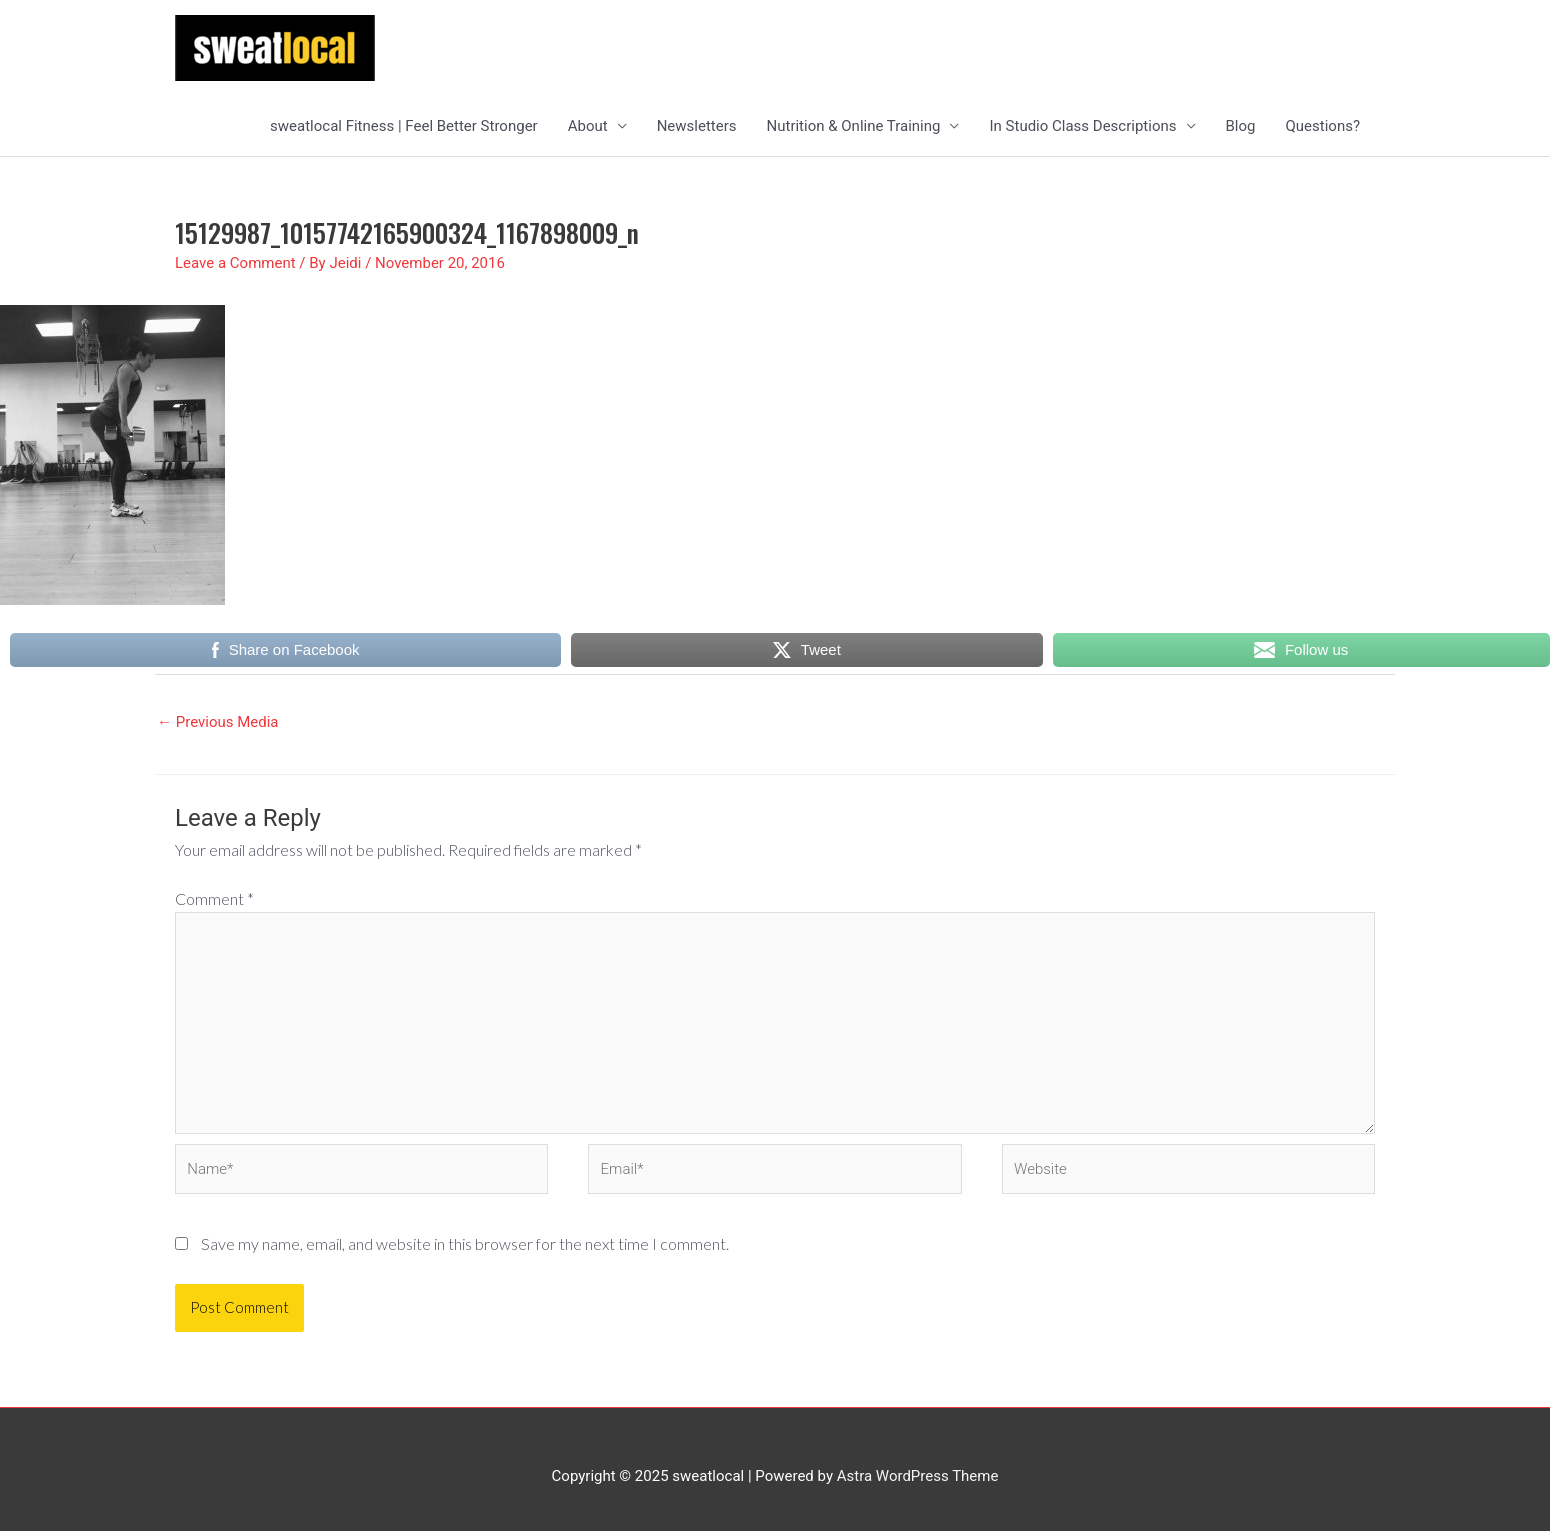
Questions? (1322, 126)
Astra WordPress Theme (918, 1476)
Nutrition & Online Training (854, 126)
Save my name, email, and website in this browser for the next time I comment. (465, 1243)
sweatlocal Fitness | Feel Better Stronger (404, 126)
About (588, 126)
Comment (214, 898)
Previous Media (218, 722)
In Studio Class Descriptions (1082, 126)
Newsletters (697, 126)
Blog (1241, 126)
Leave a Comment (235, 263)
